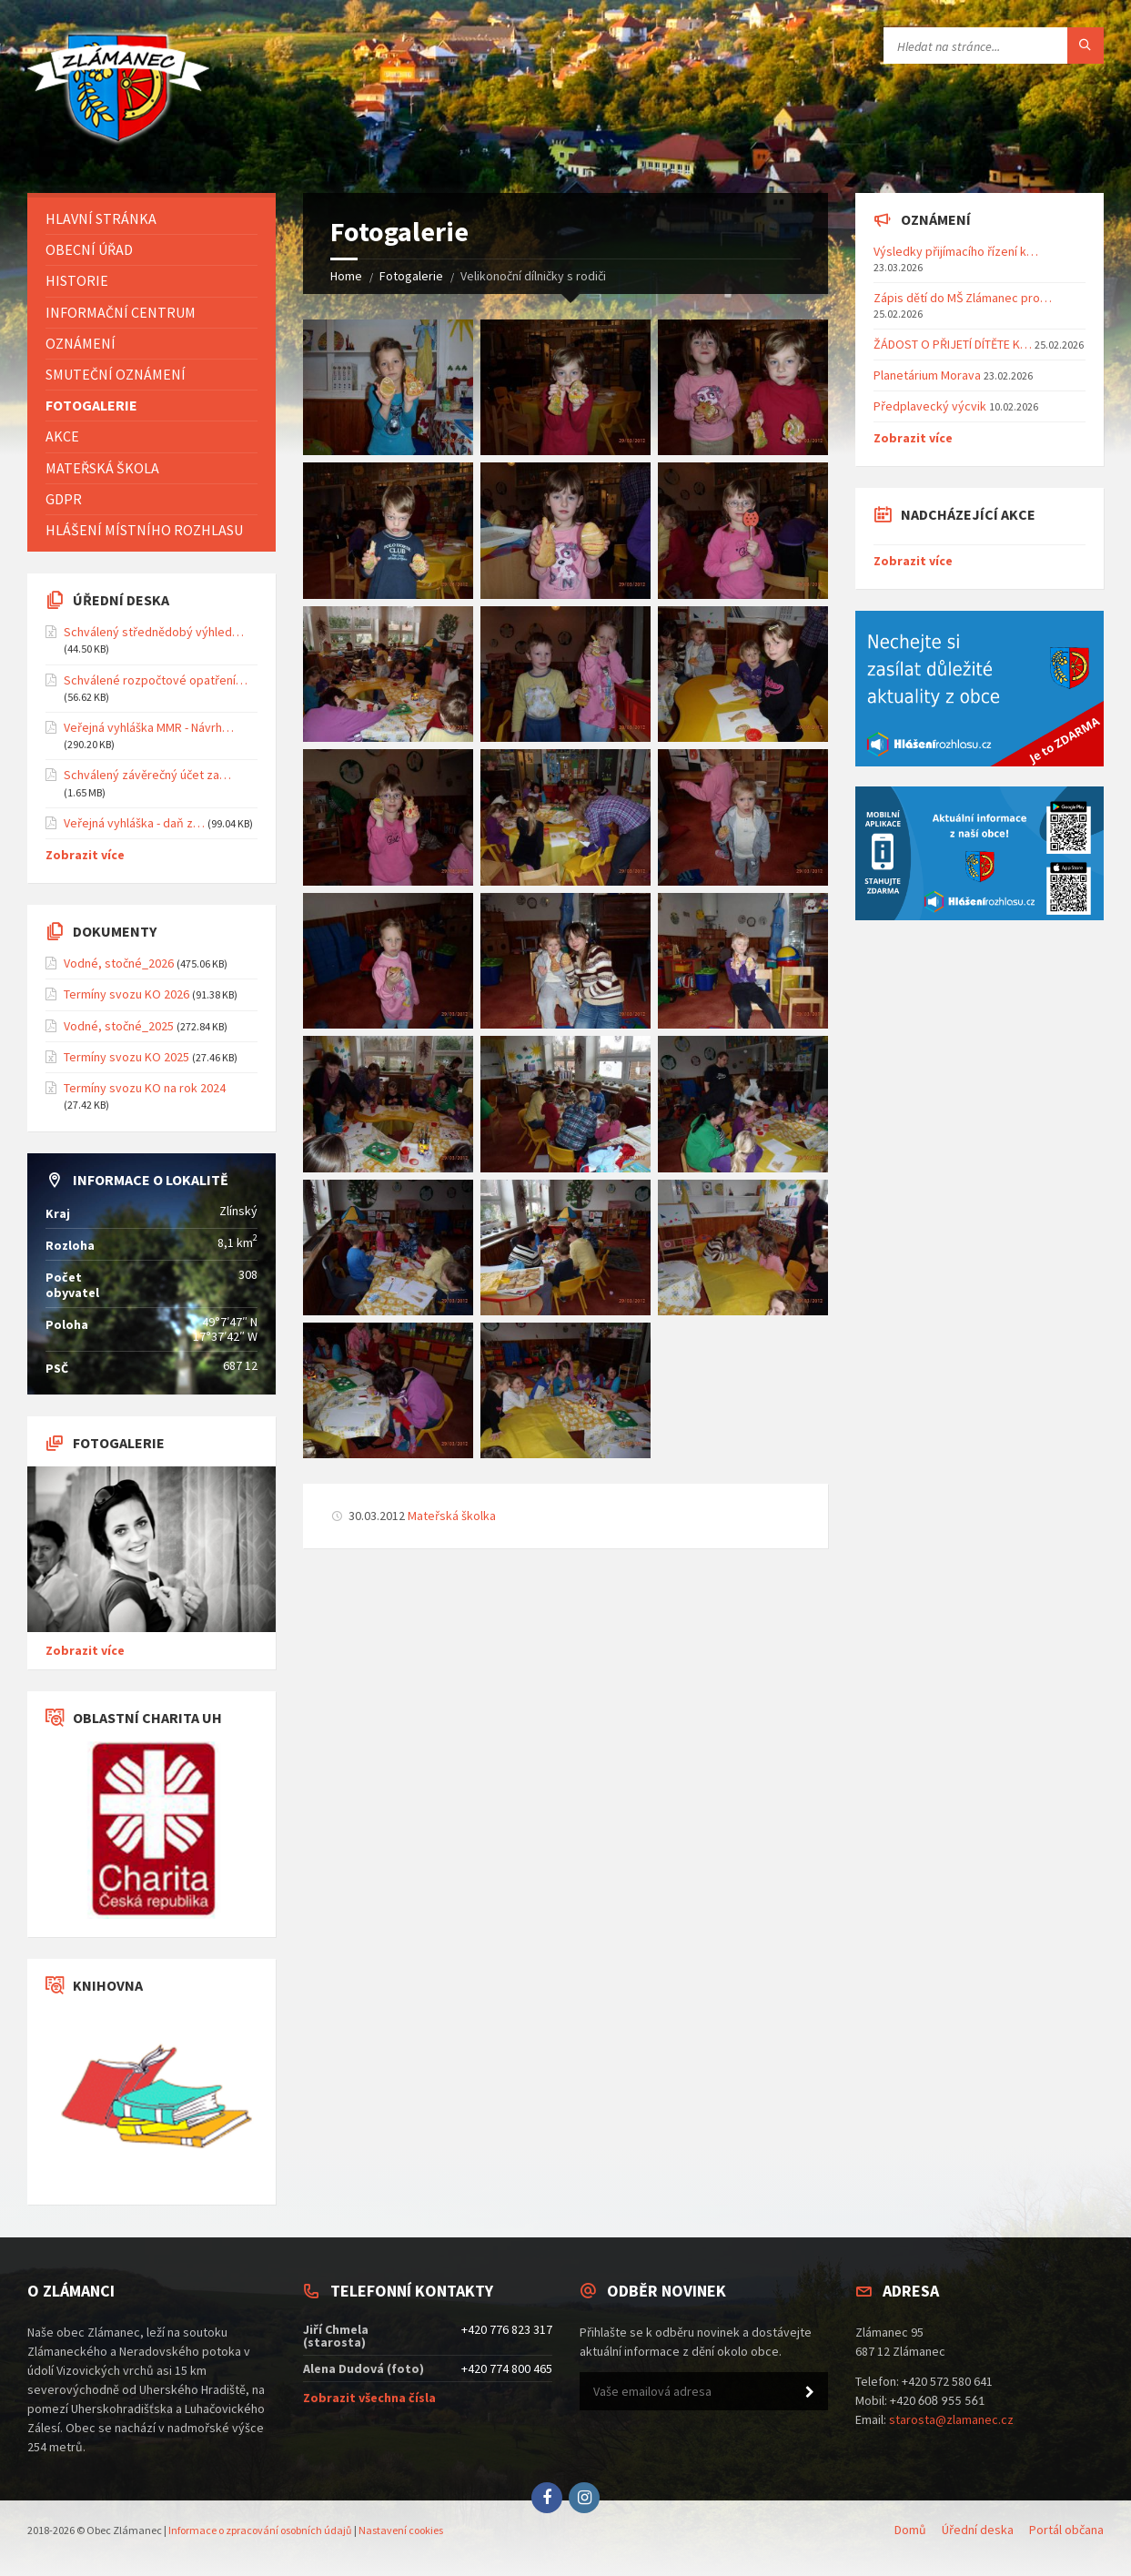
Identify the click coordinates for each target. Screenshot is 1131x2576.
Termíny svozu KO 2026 (126, 994)
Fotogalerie (411, 276)
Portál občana (1066, 2529)
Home (346, 276)
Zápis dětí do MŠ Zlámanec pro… (962, 297)
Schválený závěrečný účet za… (147, 774)
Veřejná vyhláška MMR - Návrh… (149, 727)
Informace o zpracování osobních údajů (260, 2530)
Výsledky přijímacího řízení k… (955, 251)
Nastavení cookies (400, 2530)
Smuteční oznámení (115, 374)
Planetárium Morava (927, 375)
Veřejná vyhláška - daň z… (134, 823)
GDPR (63, 499)
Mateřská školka (452, 1515)
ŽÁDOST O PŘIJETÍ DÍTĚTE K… (952, 344)
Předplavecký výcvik (929, 406)
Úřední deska (978, 2529)
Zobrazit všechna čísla (369, 2397)
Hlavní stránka (101, 218)
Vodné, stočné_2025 (119, 1026)
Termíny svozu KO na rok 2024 (145, 1088)
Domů (910, 2529)
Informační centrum (120, 312)
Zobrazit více (85, 855)
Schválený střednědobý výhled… (154, 632)
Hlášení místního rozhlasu (144, 530)
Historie (76, 280)
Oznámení (80, 343)
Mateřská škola (102, 468)
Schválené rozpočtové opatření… (155, 680)
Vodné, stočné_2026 (119, 963)
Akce (62, 436)
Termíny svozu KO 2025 (126, 1057)
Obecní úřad (89, 249)
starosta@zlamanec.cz (951, 2419)
